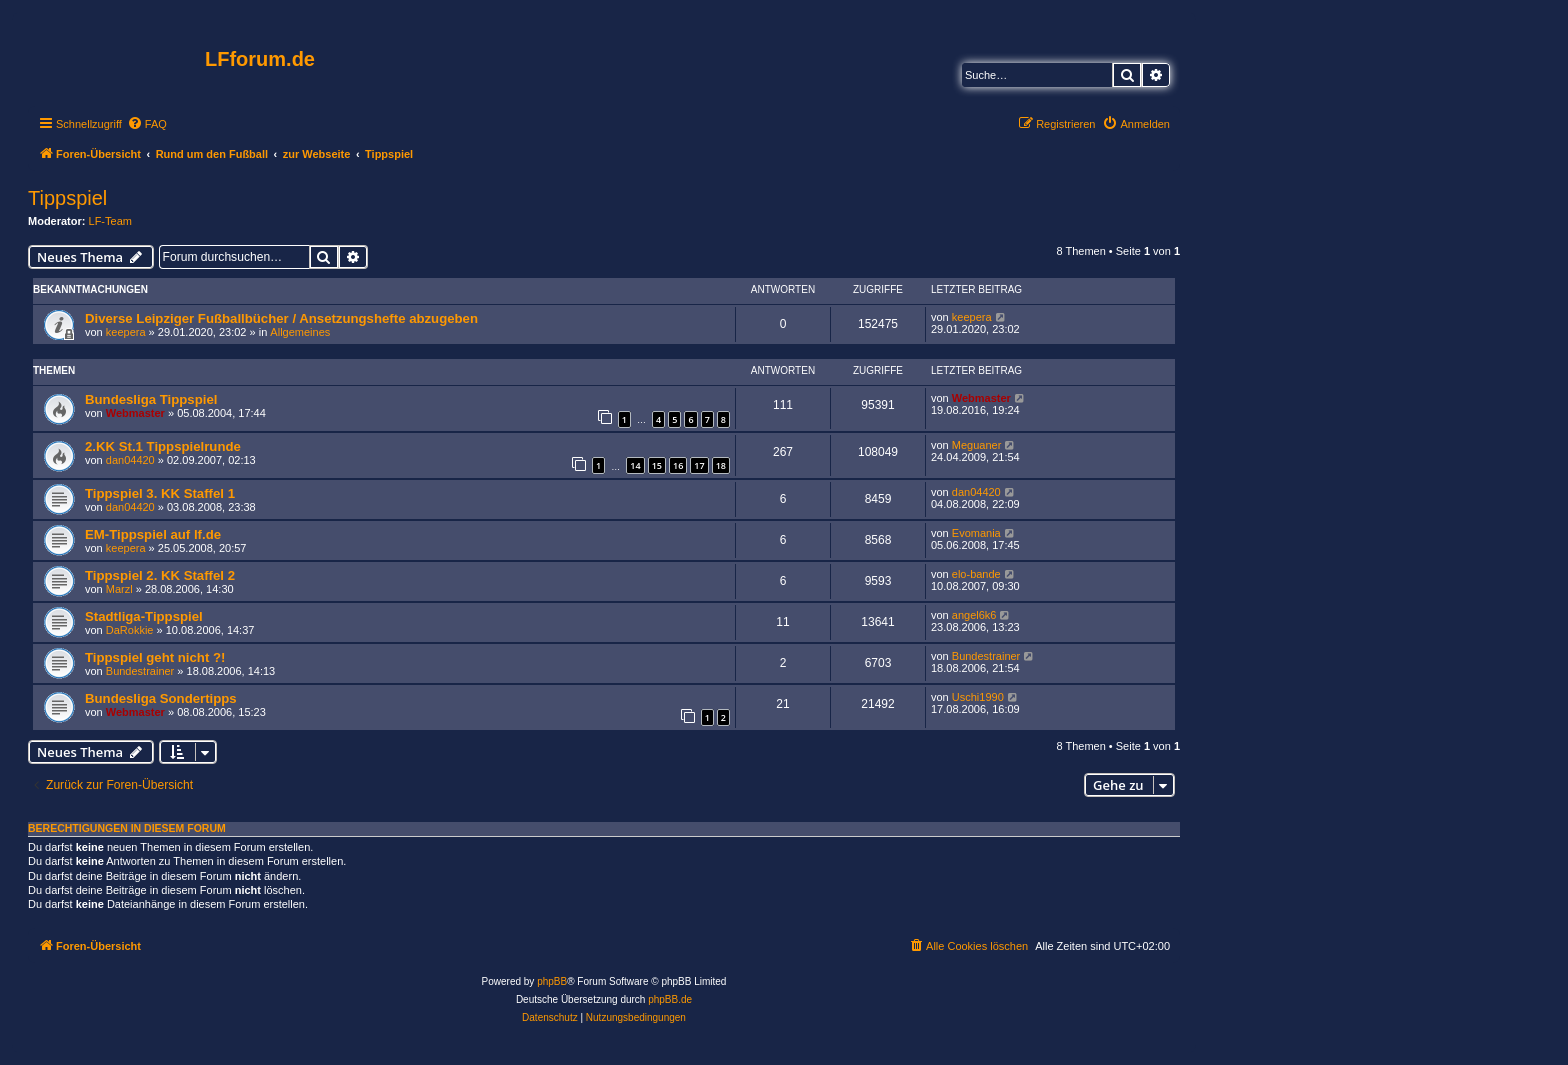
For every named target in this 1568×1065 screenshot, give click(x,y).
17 (699, 465)
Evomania (976, 533)
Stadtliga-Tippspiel (144, 616)
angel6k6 (974, 615)
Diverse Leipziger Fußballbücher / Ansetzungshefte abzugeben (281, 318)
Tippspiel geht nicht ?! (155, 657)
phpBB (552, 981)
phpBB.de (670, 999)
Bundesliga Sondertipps (161, 698)
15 (657, 465)
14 (635, 465)
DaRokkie (130, 630)
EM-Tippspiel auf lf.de (153, 534)
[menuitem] (147, 124)
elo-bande (976, 574)
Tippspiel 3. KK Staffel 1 (160, 493)
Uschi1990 (978, 697)
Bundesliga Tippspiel (151, 399)
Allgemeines (300, 332)
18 (721, 465)
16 (678, 465)
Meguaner (977, 445)
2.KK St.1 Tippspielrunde (163, 446)
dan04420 (130, 460)
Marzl (119, 589)
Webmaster (135, 413)
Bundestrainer (140, 671)
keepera (126, 332)
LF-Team (110, 221)
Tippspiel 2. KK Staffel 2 (160, 575)
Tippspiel (67, 198)
